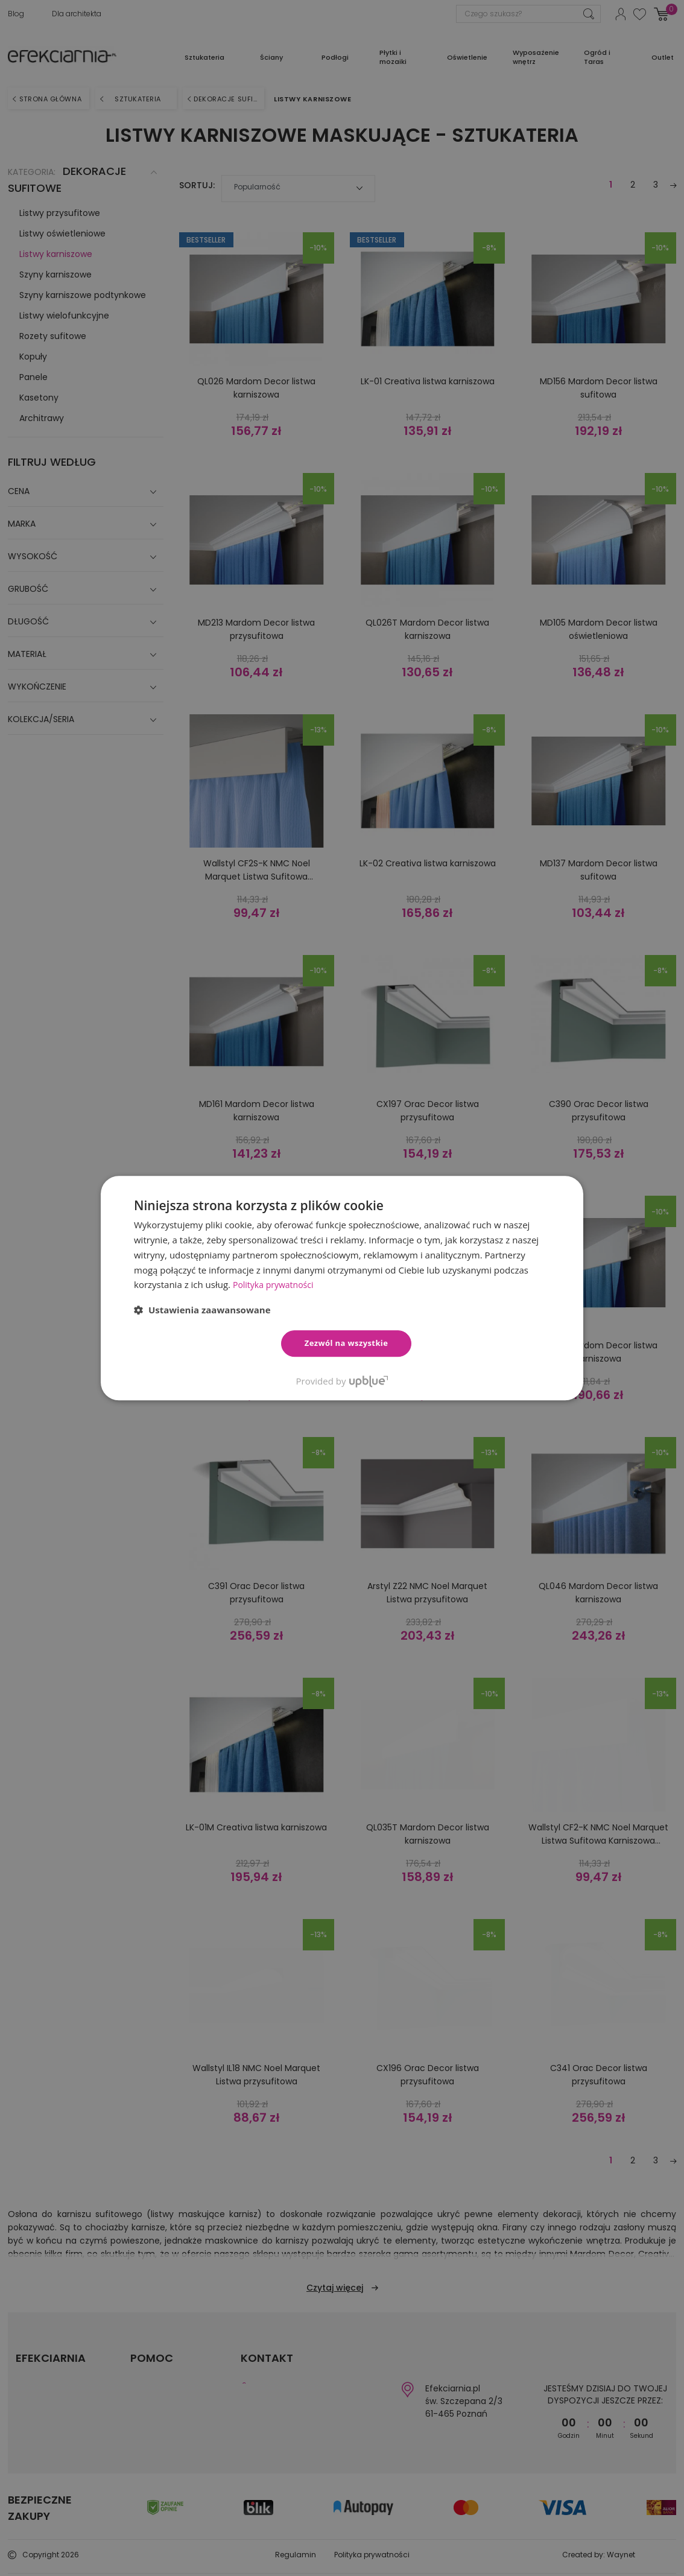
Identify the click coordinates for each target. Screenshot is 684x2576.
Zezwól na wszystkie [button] (346, 1342)
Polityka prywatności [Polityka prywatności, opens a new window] (276, 1284)
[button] (202, 1309)
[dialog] (342, 1288)
